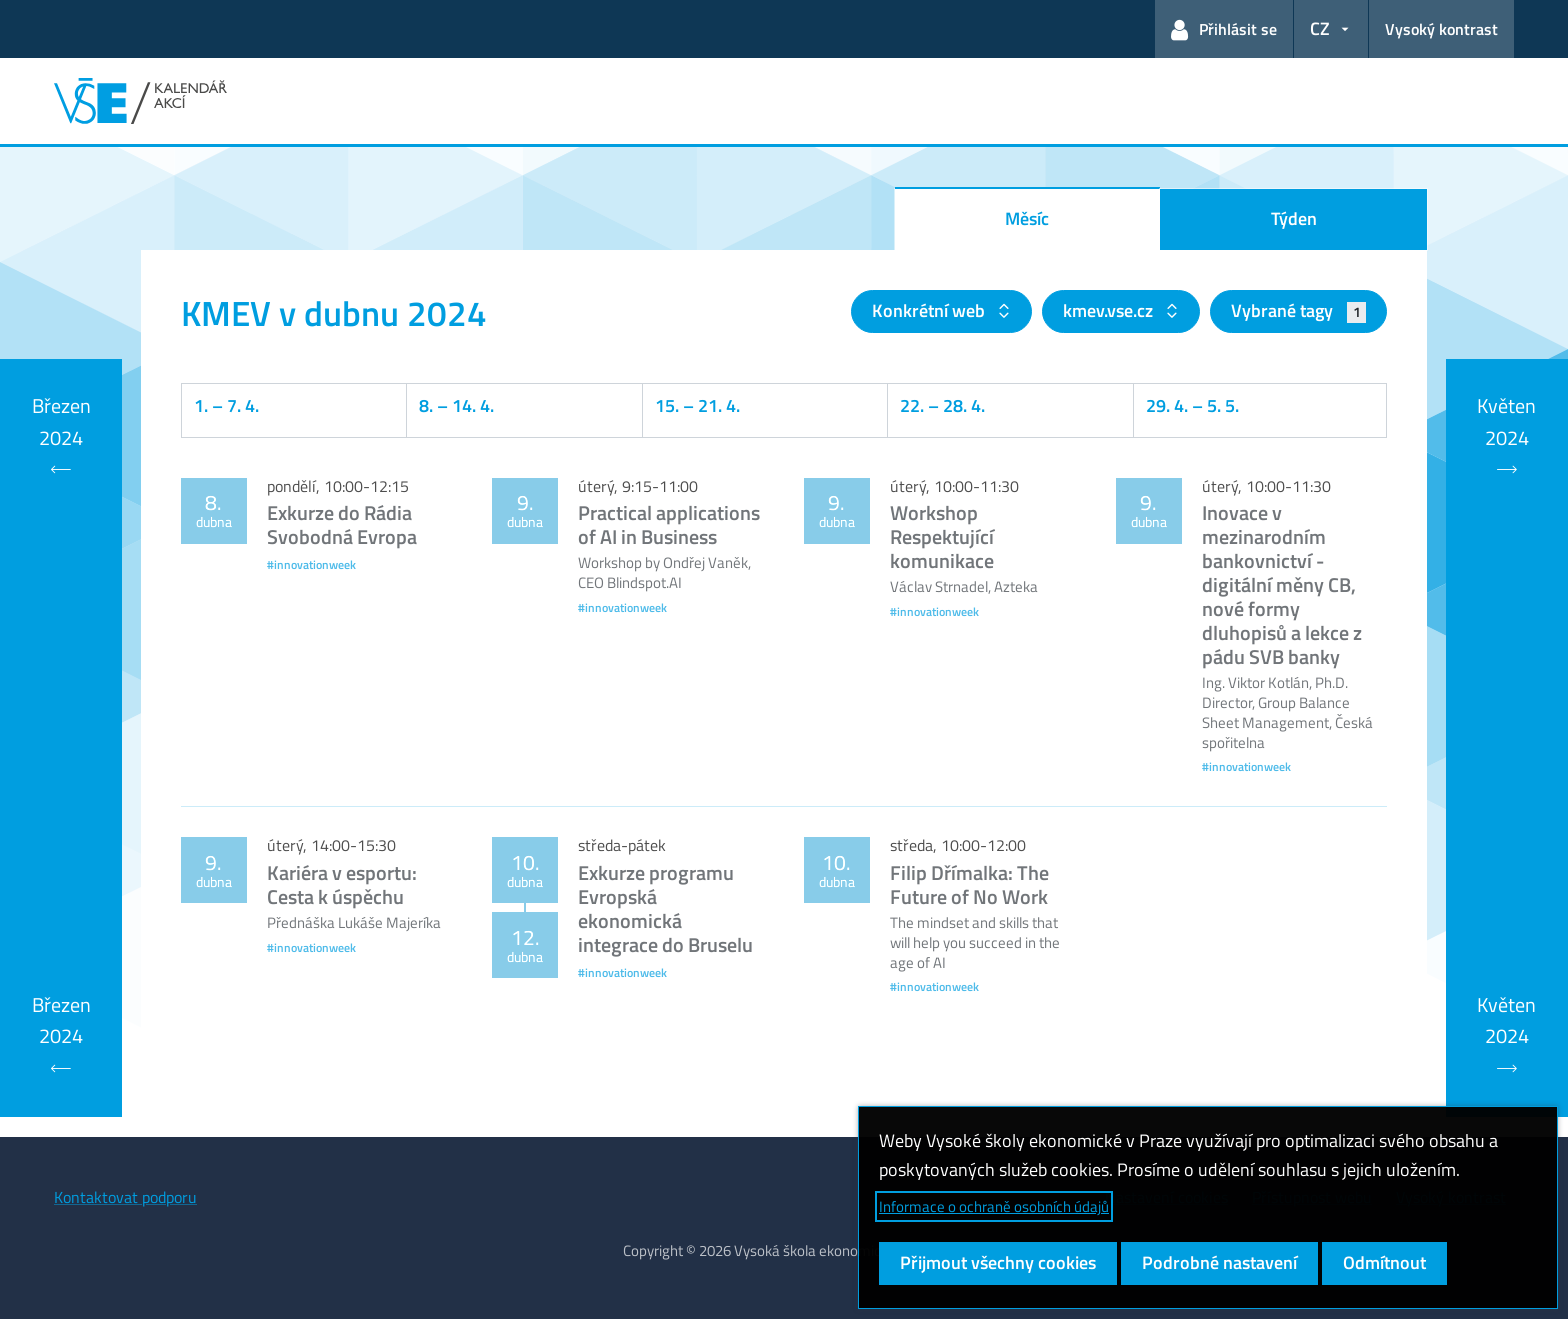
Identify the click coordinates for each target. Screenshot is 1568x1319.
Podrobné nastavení (1219, 1262)
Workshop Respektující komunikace (942, 536)
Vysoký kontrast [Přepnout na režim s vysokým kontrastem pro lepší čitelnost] (1441, 29)
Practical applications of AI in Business (669, 524)
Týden (1294, 218)
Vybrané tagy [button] (1298, 310)
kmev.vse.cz (1110, 310)
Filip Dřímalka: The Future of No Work (969, 884)
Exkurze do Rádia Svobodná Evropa (342, 524)
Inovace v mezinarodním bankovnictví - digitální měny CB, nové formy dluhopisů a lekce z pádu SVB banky (1282, 584)
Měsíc (1027, 218)
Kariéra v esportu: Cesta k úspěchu (342, 884)
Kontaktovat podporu (125, 1197)
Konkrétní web (930, 310)
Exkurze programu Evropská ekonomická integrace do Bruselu (665, 908)
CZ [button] (1320, 28)
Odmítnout (1384, 1262)
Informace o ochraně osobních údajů (994, 1206)
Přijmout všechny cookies (998, 1262)
